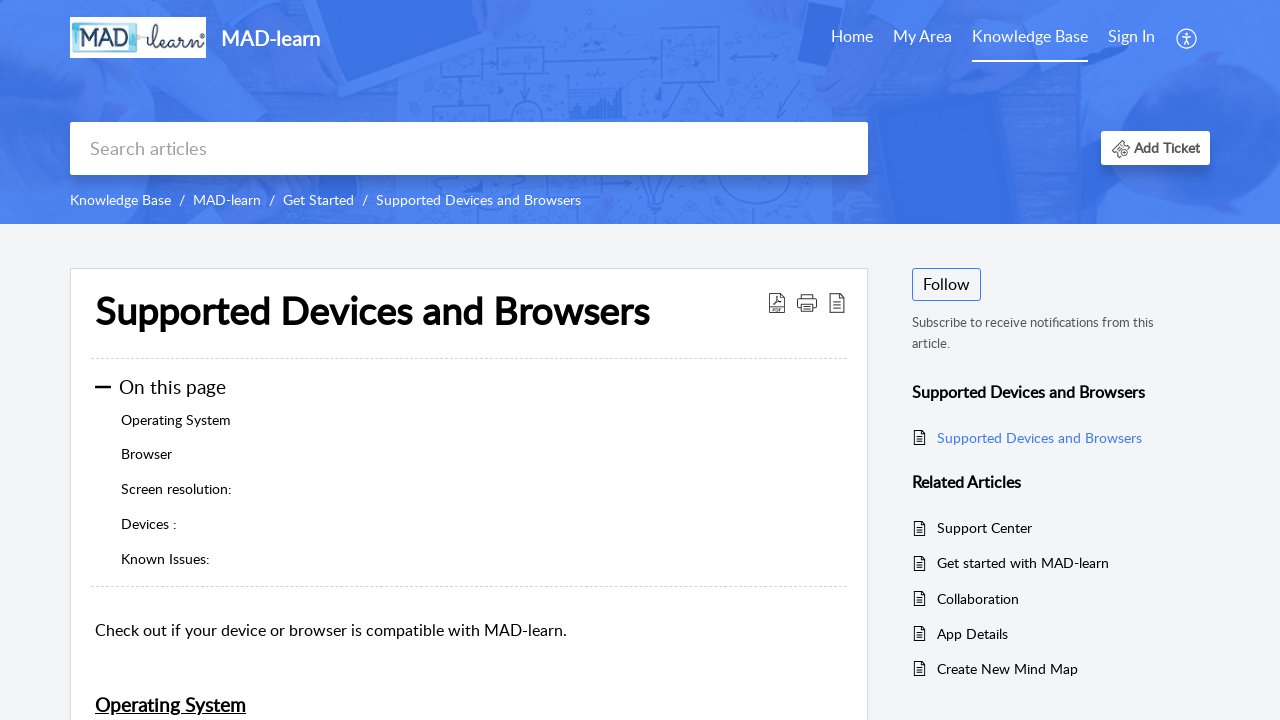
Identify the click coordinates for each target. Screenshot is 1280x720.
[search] (469, 148)
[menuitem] (1131, 38)
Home (852, 36)
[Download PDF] (777, 302)
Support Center (984, 527)
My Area (922, 36)
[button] (1155, 147)
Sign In (1131, 36)
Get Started (318, 199)
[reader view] (837, 302)
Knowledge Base (1030, 36)
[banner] (640, 112)
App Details (972, 633)
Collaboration (978, 598)
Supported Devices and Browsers (478, 199)
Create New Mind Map (1007, 668)
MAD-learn (227, 199)
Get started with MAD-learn (1023, 562)
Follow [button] (946, 284)
